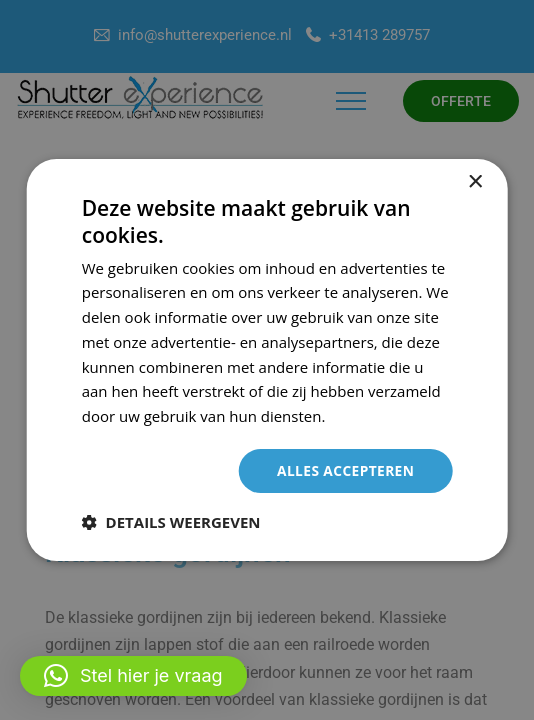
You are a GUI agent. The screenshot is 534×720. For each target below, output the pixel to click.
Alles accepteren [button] (345, 470)
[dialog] (267, 360)
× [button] (474, 182)
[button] (133, 676)
